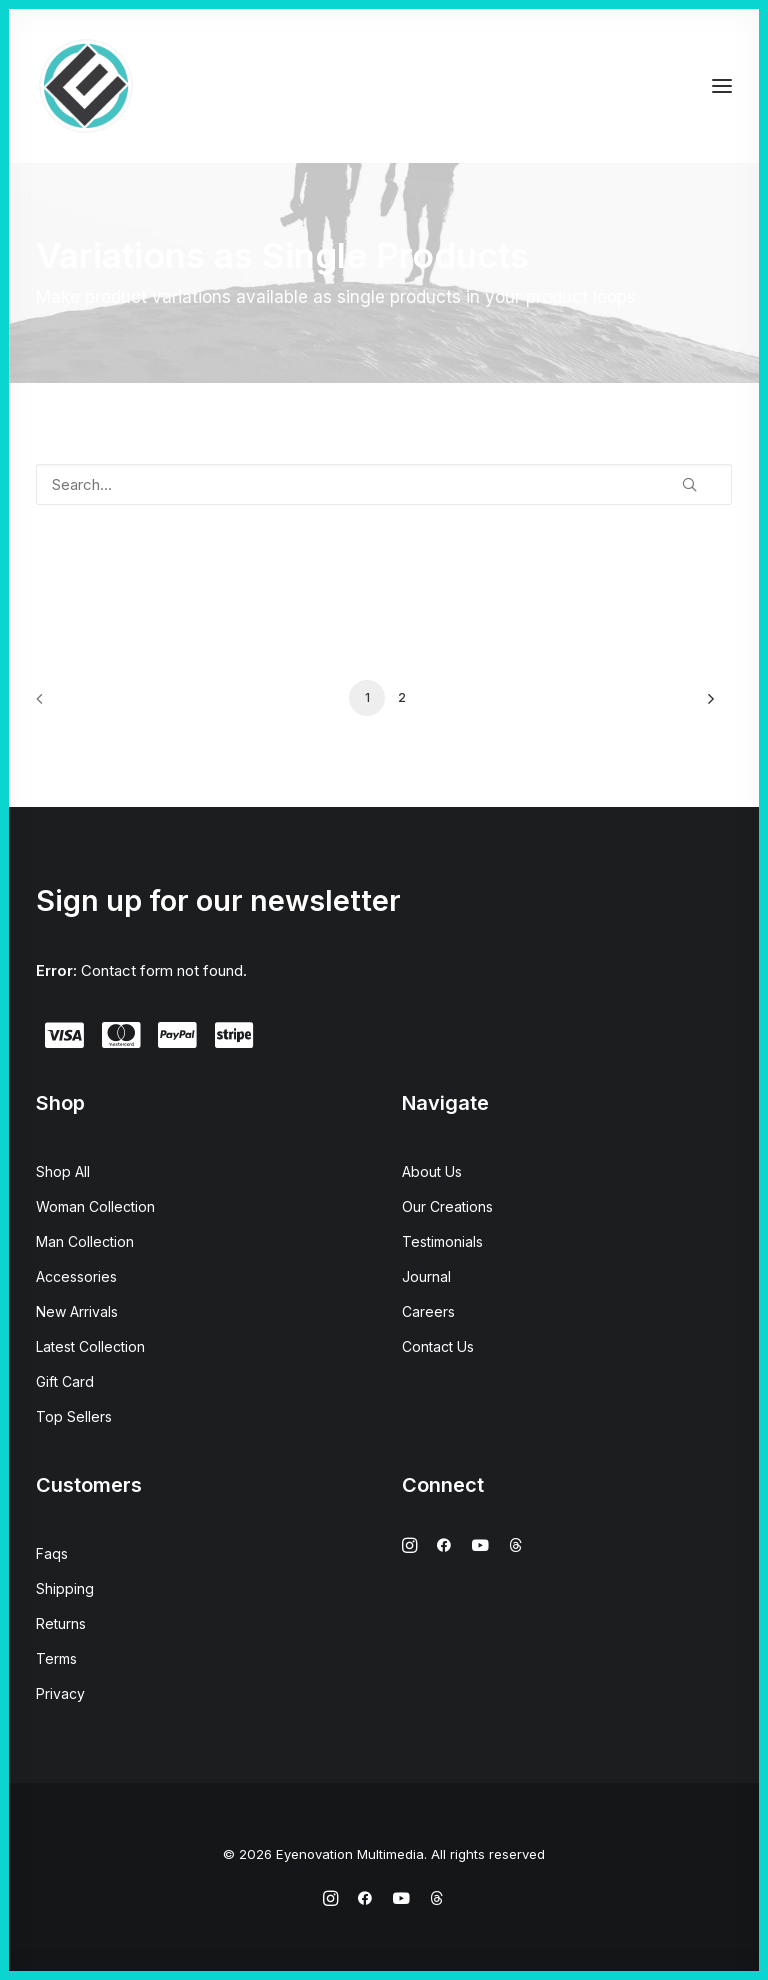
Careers (428, 1311)
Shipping (65, 1588)
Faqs (52, 1553)
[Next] (705, 705)
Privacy (60, 1693)
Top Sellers (74, 1416)
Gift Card (65, 1381)
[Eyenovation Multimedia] (86, 86)
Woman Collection (95, 1206)
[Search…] (384, 484)
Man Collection (85, 1241)
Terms (56, 1658)
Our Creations (447, 1206)
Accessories (76, 1276)
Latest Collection (90, 1346)
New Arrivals (77, 1311)
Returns (61, 1623)
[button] (722, 86)
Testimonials (442, 1241)
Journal (426, 1276)
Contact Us (438, 1346)
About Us (432, 1171)
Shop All (63, 1171)
